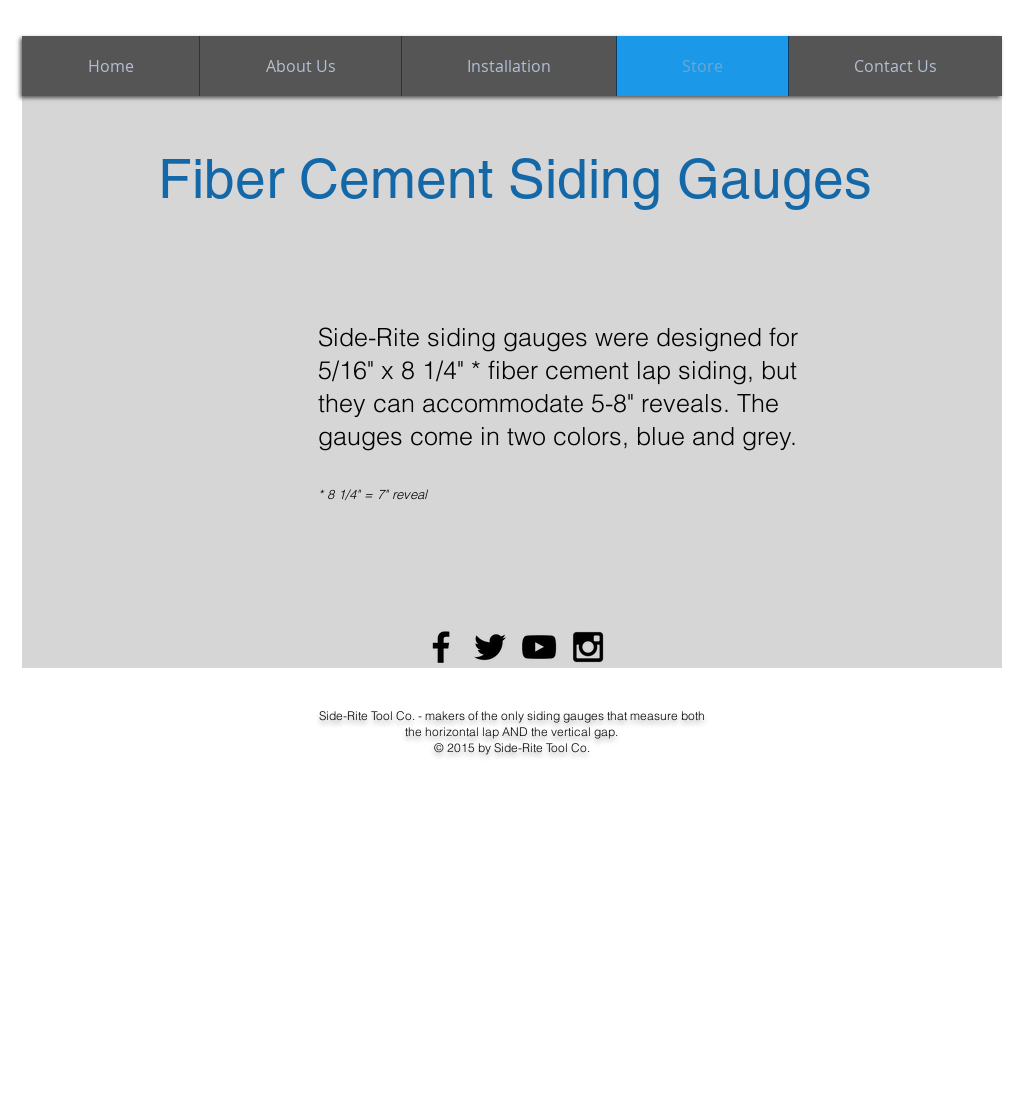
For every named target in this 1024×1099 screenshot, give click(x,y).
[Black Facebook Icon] (441, 647)
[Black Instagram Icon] (588, 647)
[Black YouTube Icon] (539, 647)
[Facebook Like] (74, 685)
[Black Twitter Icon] (490, 647)
